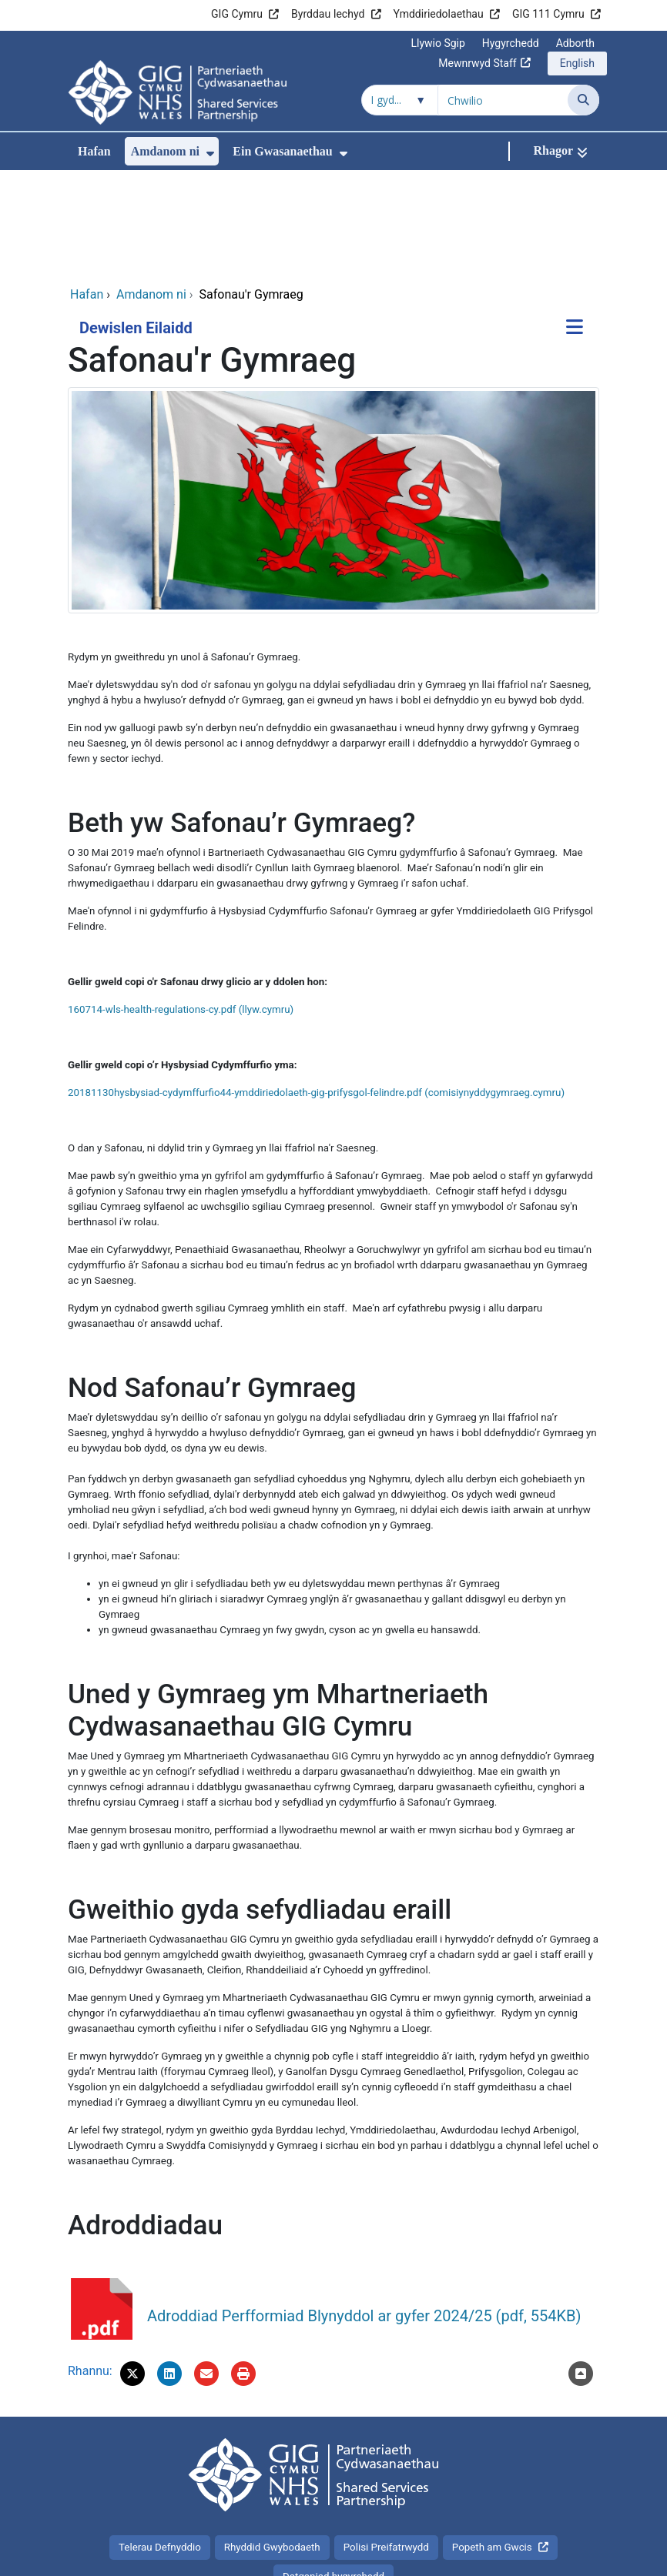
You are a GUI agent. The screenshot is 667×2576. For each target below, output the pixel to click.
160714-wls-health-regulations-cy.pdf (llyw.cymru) (180, 906)
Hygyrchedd (510, 43)
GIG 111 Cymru (548, 14)
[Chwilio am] (502, 100)
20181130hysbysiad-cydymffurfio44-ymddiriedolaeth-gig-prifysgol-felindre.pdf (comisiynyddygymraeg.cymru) (316, 989)
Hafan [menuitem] (94, 151)
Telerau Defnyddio (160, 2444)
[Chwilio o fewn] (399, 100)
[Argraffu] (243, 2270)
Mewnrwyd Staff (477, 63)
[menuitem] (210, 153)
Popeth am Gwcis (492, 2444)
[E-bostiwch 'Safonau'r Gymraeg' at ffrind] (206, 2270)
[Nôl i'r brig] (580, 2270)
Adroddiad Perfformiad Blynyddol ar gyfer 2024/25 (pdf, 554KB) (364, 2212)
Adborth (575, 43)
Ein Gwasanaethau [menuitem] (282, 151)
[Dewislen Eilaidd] (574, 225)
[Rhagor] (560, 151)
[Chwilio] (583, 100)
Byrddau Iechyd (327, 14)
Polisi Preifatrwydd (386, 2444)
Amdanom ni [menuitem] (165, 151)
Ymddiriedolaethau (439, 14)
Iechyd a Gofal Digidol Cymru (504, 2556)
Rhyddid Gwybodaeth (272, 2444)
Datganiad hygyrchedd (333, 2473)
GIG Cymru (237, 14)
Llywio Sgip (437, 43)
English (577, 63)
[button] (132, 2270)
